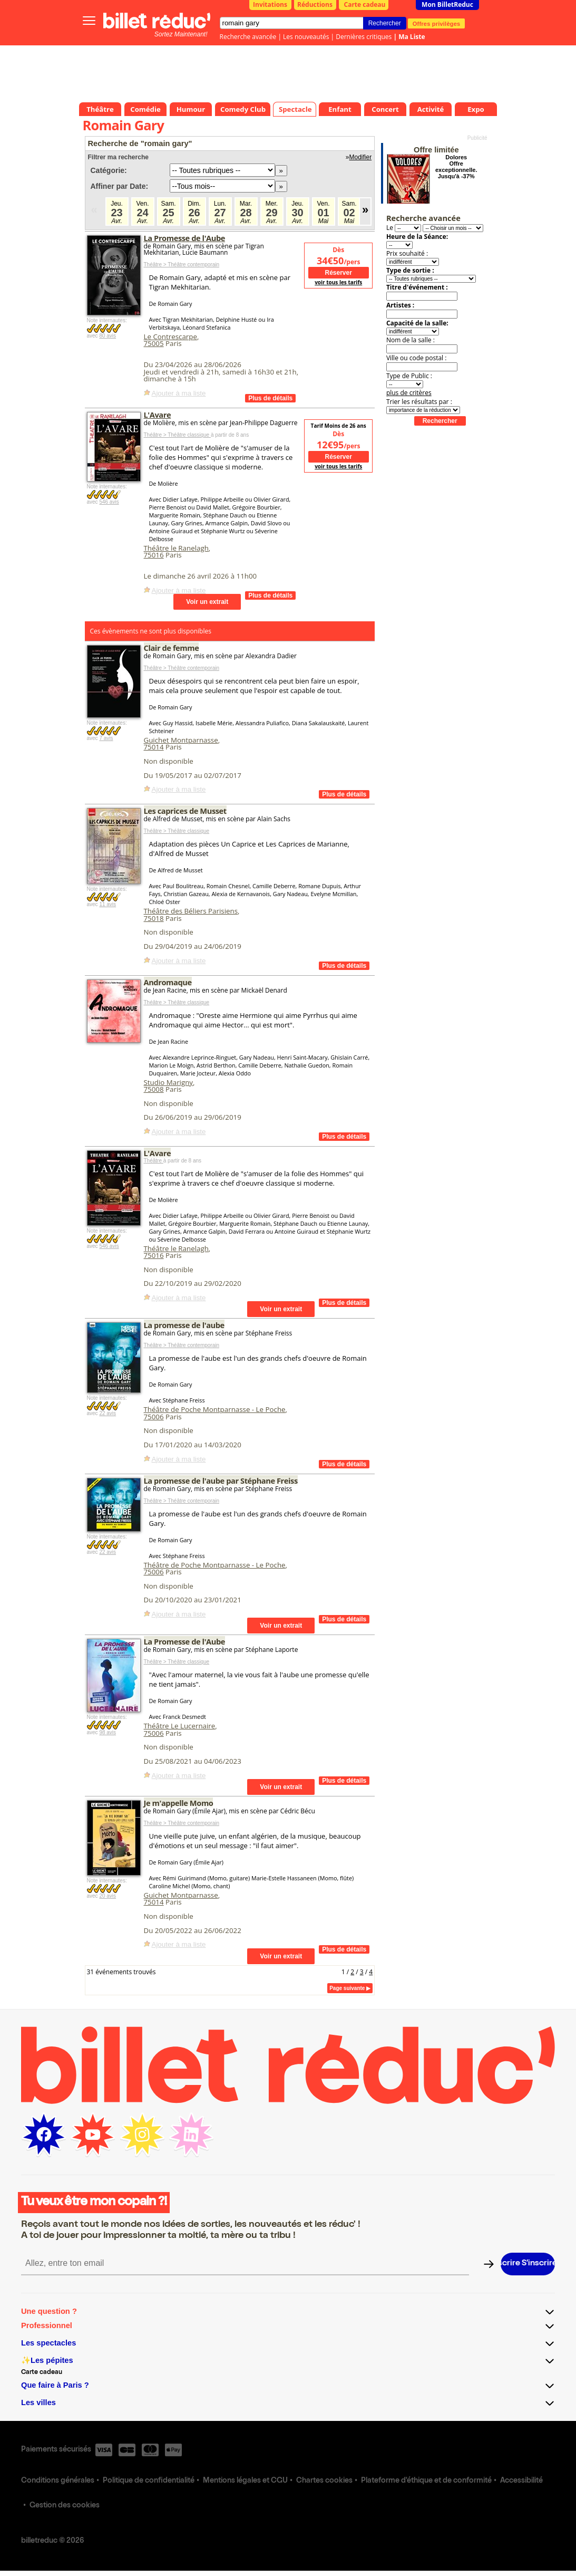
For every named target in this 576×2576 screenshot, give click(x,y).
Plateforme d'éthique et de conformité (426, 2481)
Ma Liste (411, 36)
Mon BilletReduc (447, 4)
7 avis (106, 738)
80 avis (107, 336)
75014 (154, 747)
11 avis (107, 904)
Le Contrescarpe (170, 336)
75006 (154, 1416)
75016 (154, 555)
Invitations (270, 4)
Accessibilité (521, 2481)
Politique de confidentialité (148, 2481)
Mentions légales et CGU (245, 2481)
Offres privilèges (437, 23)
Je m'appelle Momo (178, 1803)
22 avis (107, 1413)
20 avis (107, 1896)
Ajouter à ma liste (179, 393)
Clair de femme (171, 647)
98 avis (107, 1732)
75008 (154, 1089)
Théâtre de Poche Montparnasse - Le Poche (215, 1409)
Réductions (315, 4)
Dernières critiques (364, 36)
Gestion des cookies (65, 2506)
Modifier (360, 157)
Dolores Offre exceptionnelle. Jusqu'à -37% (456, 166)
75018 (154, 918)
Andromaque (168, 982)
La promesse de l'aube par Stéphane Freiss (221, 1480)
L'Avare (157, 414)
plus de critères (409, 392)
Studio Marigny (168, 1082)
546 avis (109, 502)
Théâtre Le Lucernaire (180, 1726)
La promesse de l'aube (184, 1325)
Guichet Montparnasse (181, 740)
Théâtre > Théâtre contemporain (182, 264)
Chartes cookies (324, 2481)
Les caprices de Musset (185, 810)
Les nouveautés (306, 36)
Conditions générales (57, 2481)
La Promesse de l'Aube (185, 238)
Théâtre (153, 1161)
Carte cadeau (365, 4)
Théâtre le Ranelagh (176, 548)
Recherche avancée (248, 36)
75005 (154, 343)
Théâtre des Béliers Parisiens (191, 911)
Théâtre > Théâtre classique (177, 435)
